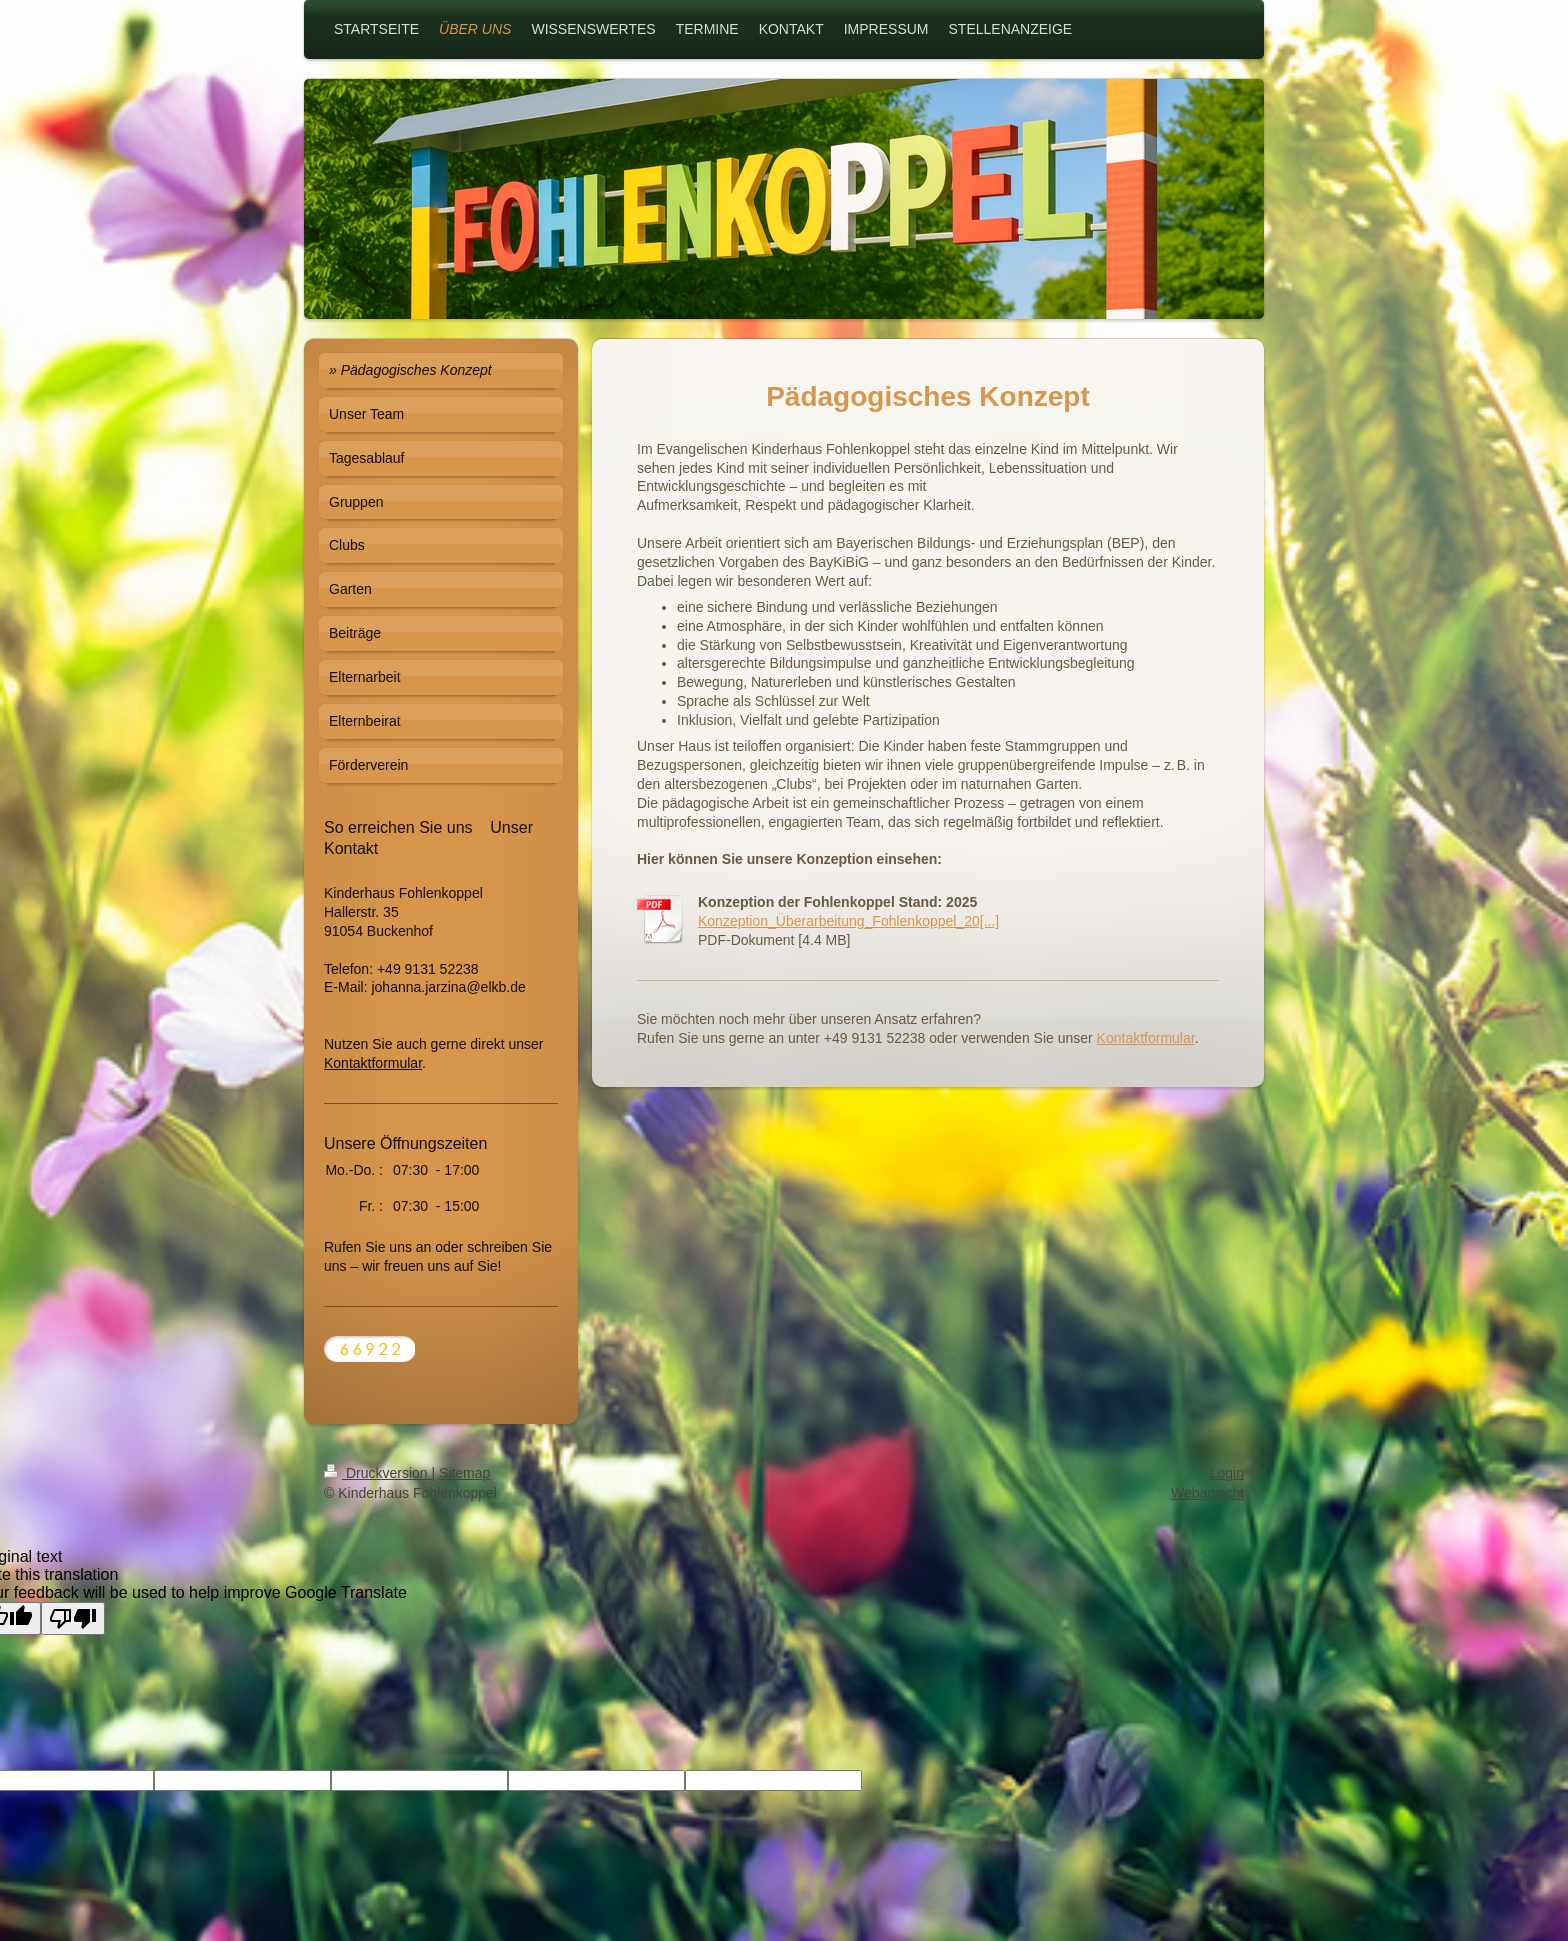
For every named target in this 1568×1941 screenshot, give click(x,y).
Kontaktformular (1146, 1038)
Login (1227, 1473)
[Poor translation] (73, 1618)
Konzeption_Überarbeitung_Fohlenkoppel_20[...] (848, 921)
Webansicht (1207, 1493)
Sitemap (464, 1473)
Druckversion (377, 1473)
